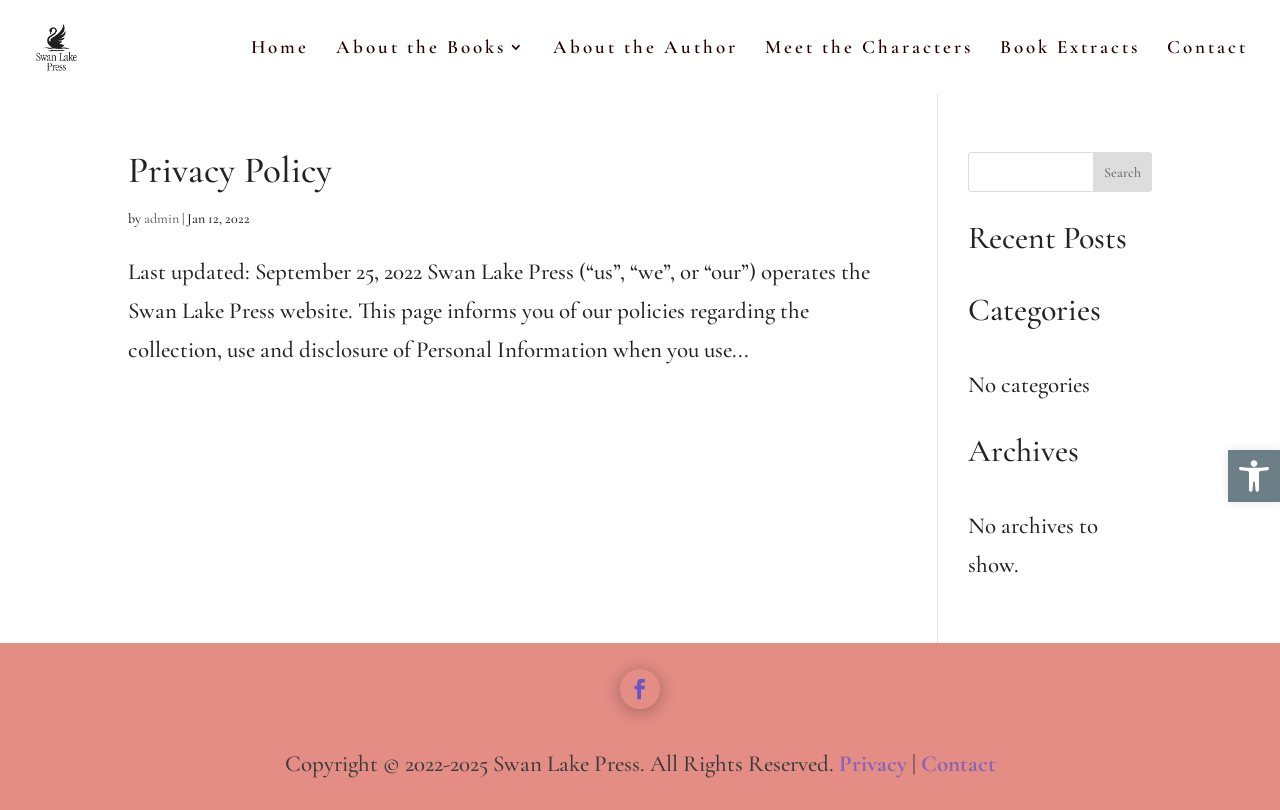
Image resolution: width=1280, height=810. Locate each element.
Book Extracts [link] (1070, 49)
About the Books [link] (421, 49)
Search (1122, 172)
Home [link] (280, 49)
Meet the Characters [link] (869, 49)
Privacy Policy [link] (230, 170)
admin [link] (161, 218)
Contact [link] (1207, 49)
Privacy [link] (873, 764)
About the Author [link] (645, 49)
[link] (1254, 476)
